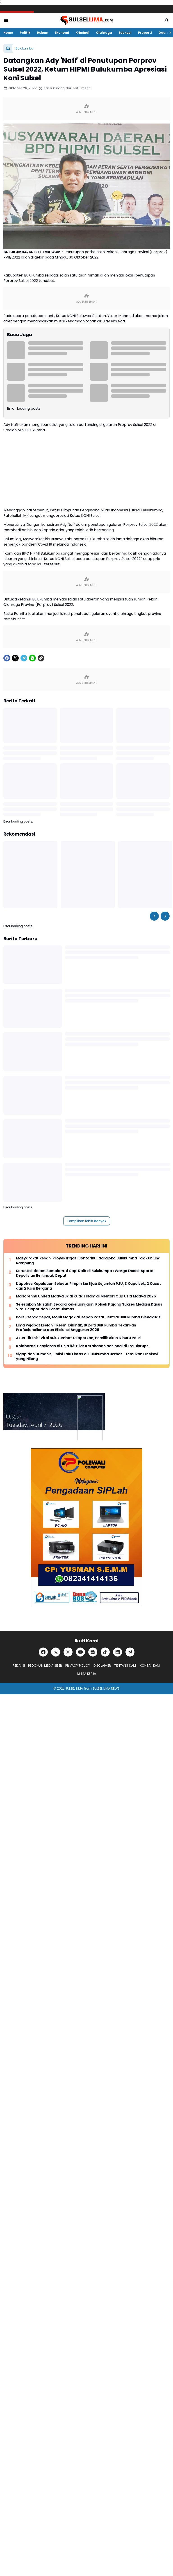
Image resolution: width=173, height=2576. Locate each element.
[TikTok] (105, 1652)
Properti (145, 32)
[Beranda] (7, 48)
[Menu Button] (6, 20)
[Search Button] (166, 20)
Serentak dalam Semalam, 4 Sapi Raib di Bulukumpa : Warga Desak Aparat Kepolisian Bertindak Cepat (85, 1273)
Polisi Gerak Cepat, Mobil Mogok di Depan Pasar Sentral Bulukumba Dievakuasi (88, 1317)
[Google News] (92, 1652)
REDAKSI (19, 1665)
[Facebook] (6, 658)
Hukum (42, 32)
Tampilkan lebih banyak (86, 1221)
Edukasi (125, 32)
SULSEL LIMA (74, 1688)
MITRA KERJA (86, 1673)
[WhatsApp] (32, 658)
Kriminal (82, 32)
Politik (25, 32)
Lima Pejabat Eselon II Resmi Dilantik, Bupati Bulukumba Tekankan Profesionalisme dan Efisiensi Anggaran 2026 (76, 1328)
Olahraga (104, 32)
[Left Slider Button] (154, 916)
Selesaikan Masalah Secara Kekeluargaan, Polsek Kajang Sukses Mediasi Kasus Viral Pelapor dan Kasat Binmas (89, 1307)
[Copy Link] (41, 658)
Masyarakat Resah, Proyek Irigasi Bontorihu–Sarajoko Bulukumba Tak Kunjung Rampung (88, 1261)
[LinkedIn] (117, 1652)
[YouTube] (80, 1652)
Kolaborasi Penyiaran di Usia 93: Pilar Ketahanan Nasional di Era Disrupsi (82, 1346)
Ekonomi (62, 32)
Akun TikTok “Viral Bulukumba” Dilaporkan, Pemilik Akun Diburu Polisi (78, 1338)
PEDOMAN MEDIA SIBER (45, 1665)
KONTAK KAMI (150, 1665)
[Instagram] (68, 1652)
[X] (15, 658)
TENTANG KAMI (125, 1665)
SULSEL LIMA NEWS (106, 1688)
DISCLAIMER (102, 1665)
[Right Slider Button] (168, 32)
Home (8, 32)
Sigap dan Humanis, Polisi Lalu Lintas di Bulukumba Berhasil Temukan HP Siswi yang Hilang (87, 1356)
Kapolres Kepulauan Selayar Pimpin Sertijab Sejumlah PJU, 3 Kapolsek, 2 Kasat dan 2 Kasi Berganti (88, 1286)
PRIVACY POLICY (77, 1665)
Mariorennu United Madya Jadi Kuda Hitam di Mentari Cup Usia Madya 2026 (86, 1296)
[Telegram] (23, 658)
